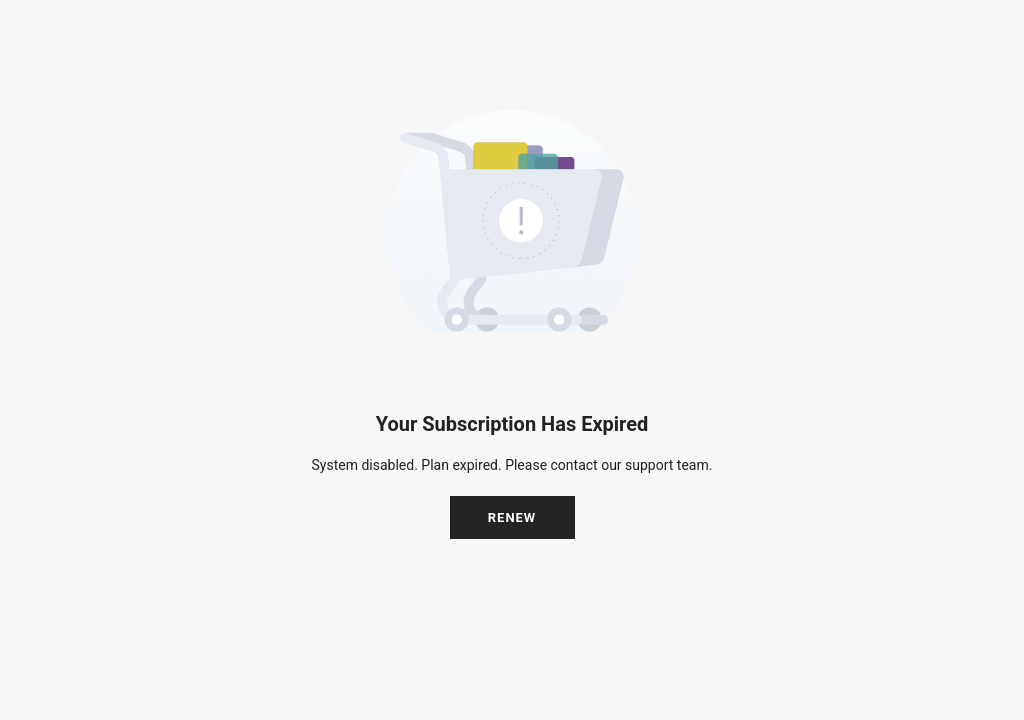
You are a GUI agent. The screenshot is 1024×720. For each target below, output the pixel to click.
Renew (512, 517)
